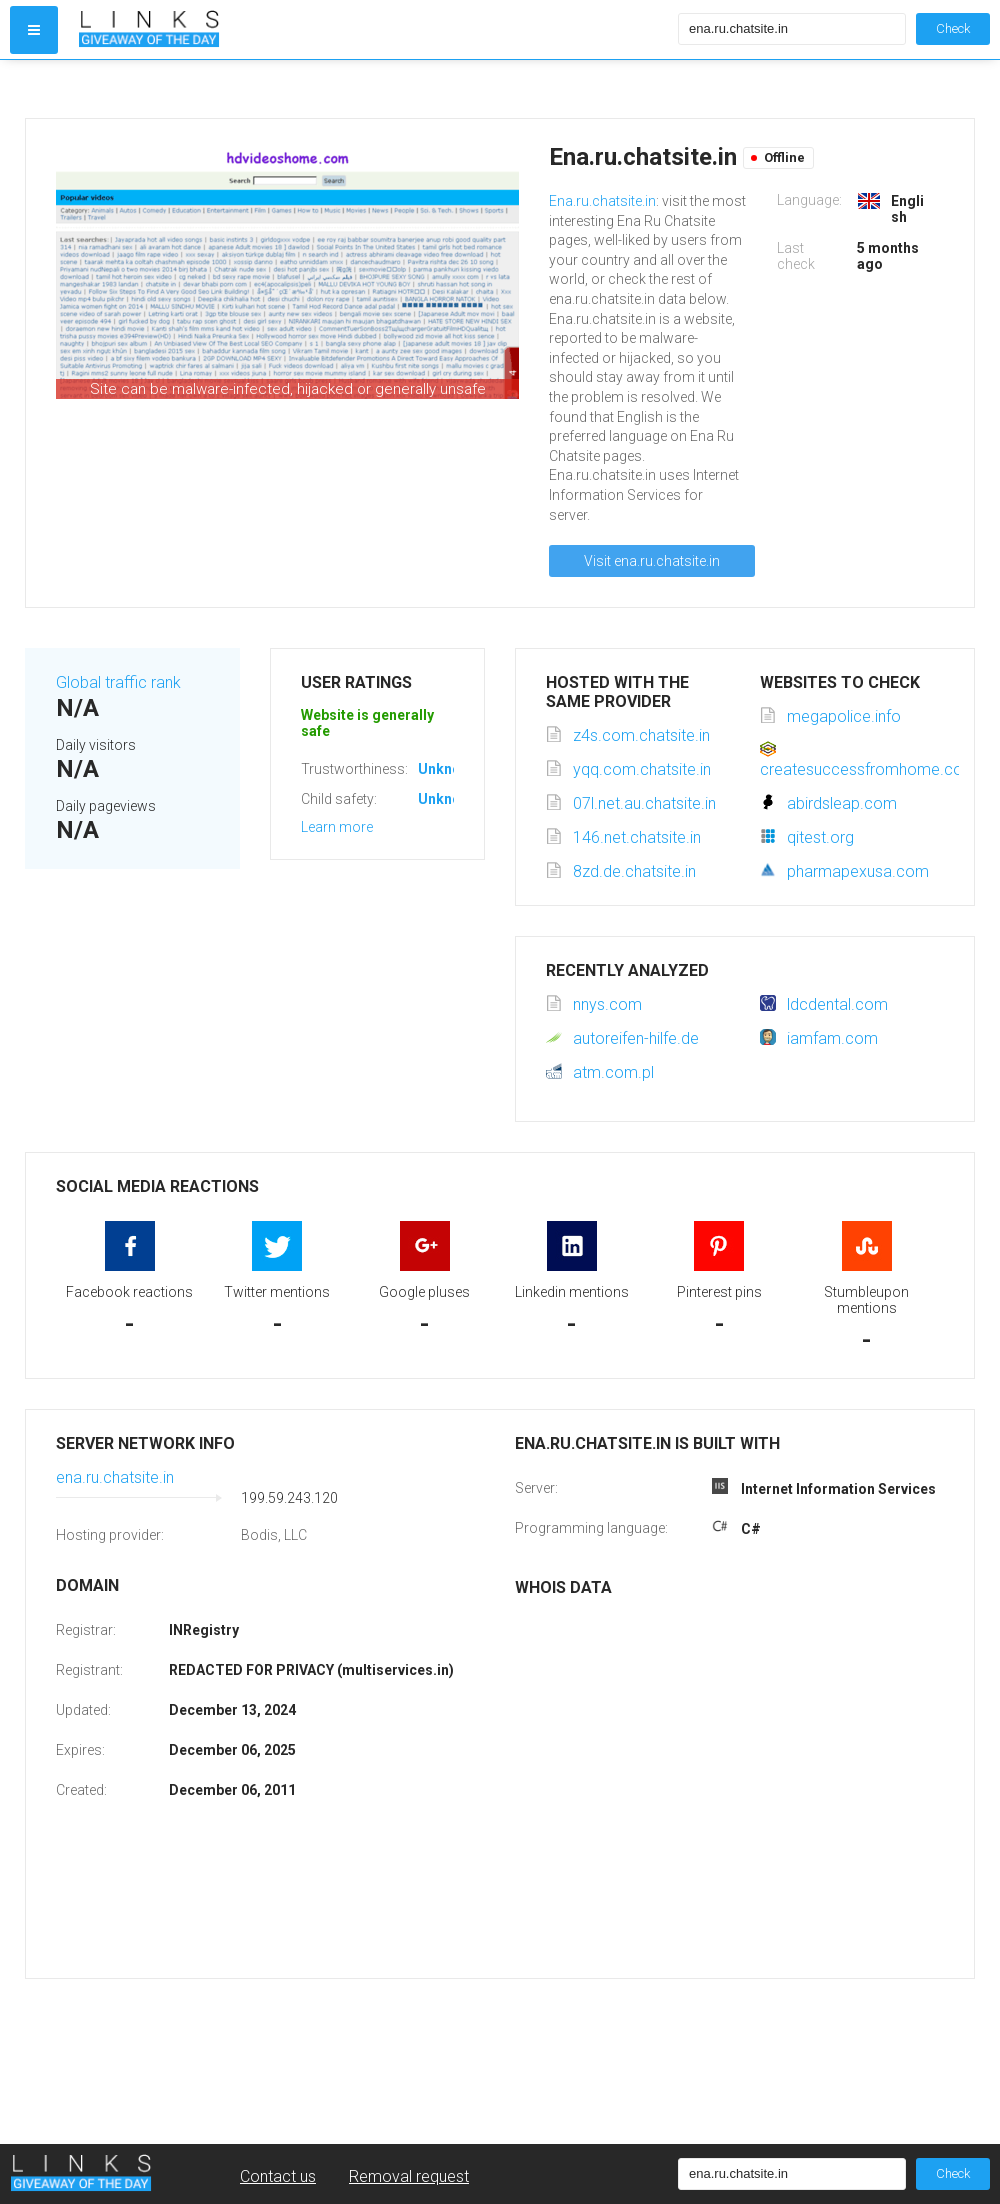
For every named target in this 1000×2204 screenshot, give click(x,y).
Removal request (409, 2176)
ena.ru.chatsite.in (115, 1477)
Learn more (337, 827)
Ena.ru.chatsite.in (602, 201)
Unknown (448, 769)
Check (953, 28)
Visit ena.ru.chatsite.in (652, 561)
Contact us (278, 2176)
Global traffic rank (118, 682)
